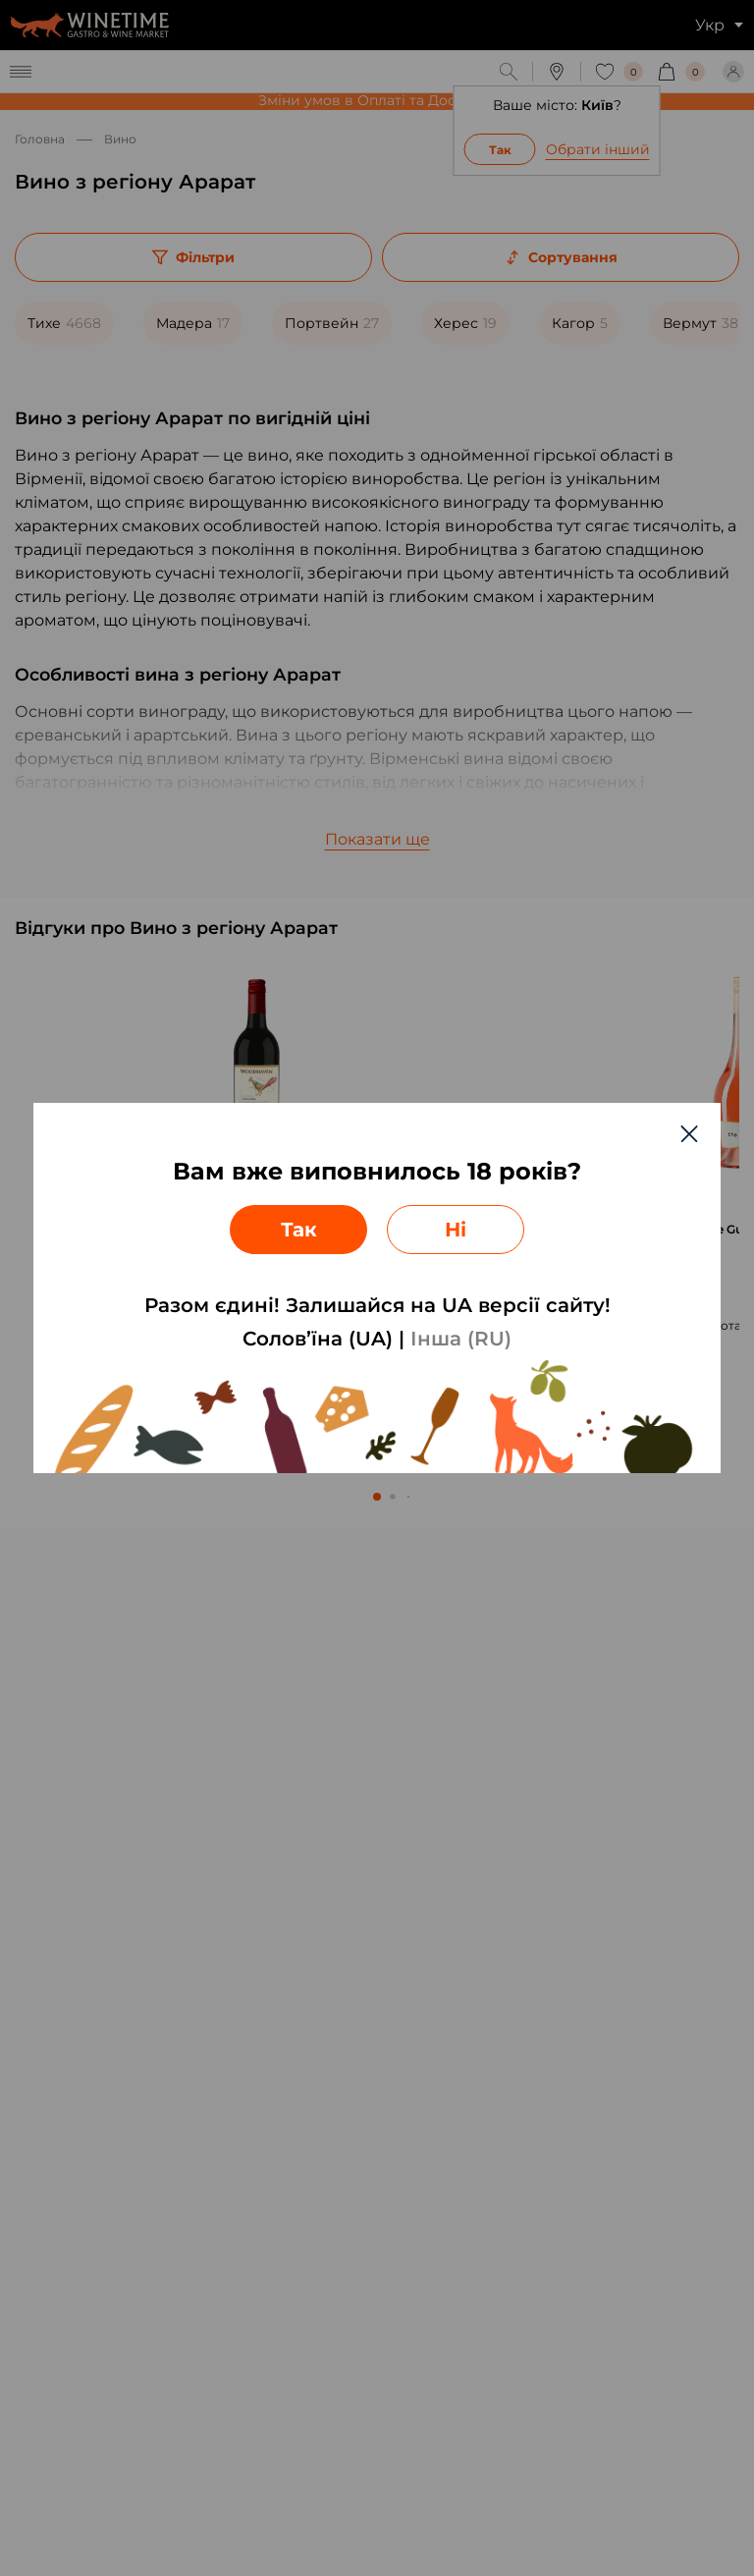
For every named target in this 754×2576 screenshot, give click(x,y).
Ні (455, 1229)
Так (299, 1229)
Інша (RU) (461, 1338)
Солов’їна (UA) (317, 1338)
